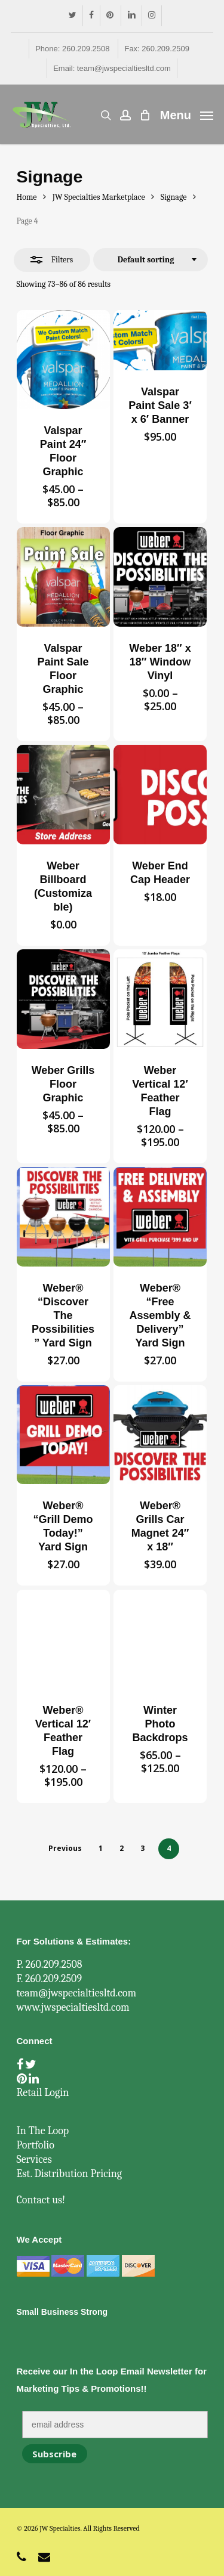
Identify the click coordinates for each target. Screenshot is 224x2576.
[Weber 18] (160, 576)
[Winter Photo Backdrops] (160, 1639)
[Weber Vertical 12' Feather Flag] (160, 998)
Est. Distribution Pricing (69, 2174)
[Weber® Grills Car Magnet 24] (160, 1434)
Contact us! (41, 2200)
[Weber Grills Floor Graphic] (63, 998)
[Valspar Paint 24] (63, 359)
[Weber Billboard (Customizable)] (63, 794)
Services (34, 2159)
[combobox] (150, 260)
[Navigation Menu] (186, 114)
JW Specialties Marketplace (99, 197)
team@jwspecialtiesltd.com (77, 1993)
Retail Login (43, 2092)
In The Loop (43, 2131)
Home (27, 197)
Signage (173, 197)
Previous (65, 1848)
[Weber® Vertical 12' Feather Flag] (63, 1639)
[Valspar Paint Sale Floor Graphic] (63, 576)
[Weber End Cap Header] (160, 794)
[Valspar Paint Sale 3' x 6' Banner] (160, 340)
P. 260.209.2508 (49, 1964)
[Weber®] (63, 1216)
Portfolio (35, 2145)
